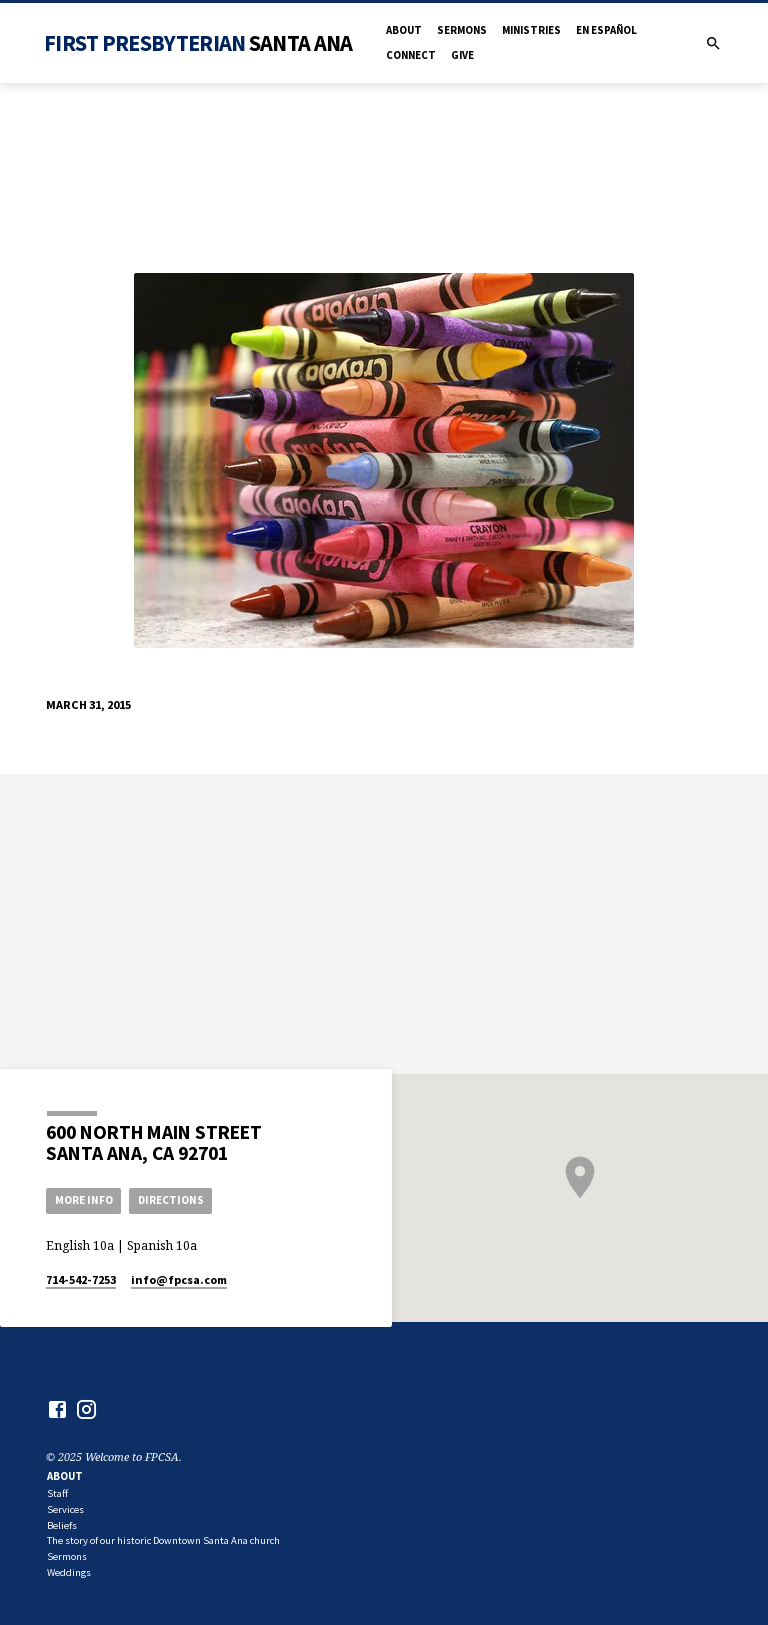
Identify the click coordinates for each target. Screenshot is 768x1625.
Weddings (69, 1572)
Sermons (462, 30)
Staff (57, 1493)
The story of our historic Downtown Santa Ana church (163, 1540)
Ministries (531, 30)
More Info (84, 1200)
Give (462, 55)
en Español (606, 30)
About (404, 30)
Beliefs (62, 1525)
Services (65, 1509)
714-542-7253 (81, 1279)
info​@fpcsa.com (179, 1279)
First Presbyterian (198, 43)
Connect (411, 55)
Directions (171, 1200)
